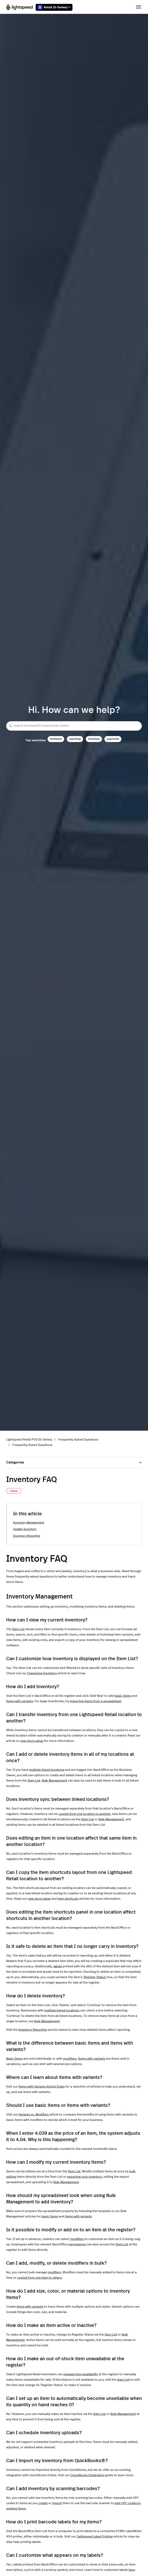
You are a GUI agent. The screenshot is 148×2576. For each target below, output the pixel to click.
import (57, 2503)
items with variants (19, 1701)
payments (113, 738)
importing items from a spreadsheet (95, 1701)
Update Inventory (24, 1529)
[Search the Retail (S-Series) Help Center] (74, 726)
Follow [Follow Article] (14, 1491)
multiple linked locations (46, 1769)
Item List (18, 1629)
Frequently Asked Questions (78, 1439)
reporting (75, 738)
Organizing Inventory (42, 1673)
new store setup (31, 1740)
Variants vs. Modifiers (33, 2114)
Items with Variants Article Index (41, 2086)
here (132, 2569)
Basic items (14, 2058)
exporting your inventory (84, 2176)
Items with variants (91, 2058)
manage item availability (80, 2374)
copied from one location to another (84, 1813)
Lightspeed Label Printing (95, 2536)
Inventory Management (28, 1522)
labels (57, 1966)
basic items (123, 1695)
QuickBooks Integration (87, 2475)
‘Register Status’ (94, 1977)
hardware (56, 738)
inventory (94, 738)
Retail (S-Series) (54, 7)
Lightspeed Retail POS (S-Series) (29, 1439)
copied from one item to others (39, 2277)
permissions (77, 2244)
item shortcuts (68, 1898)
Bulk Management (54, 1780)
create (43, 2503)
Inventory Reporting (26, 1536)
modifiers (70, 2058)
